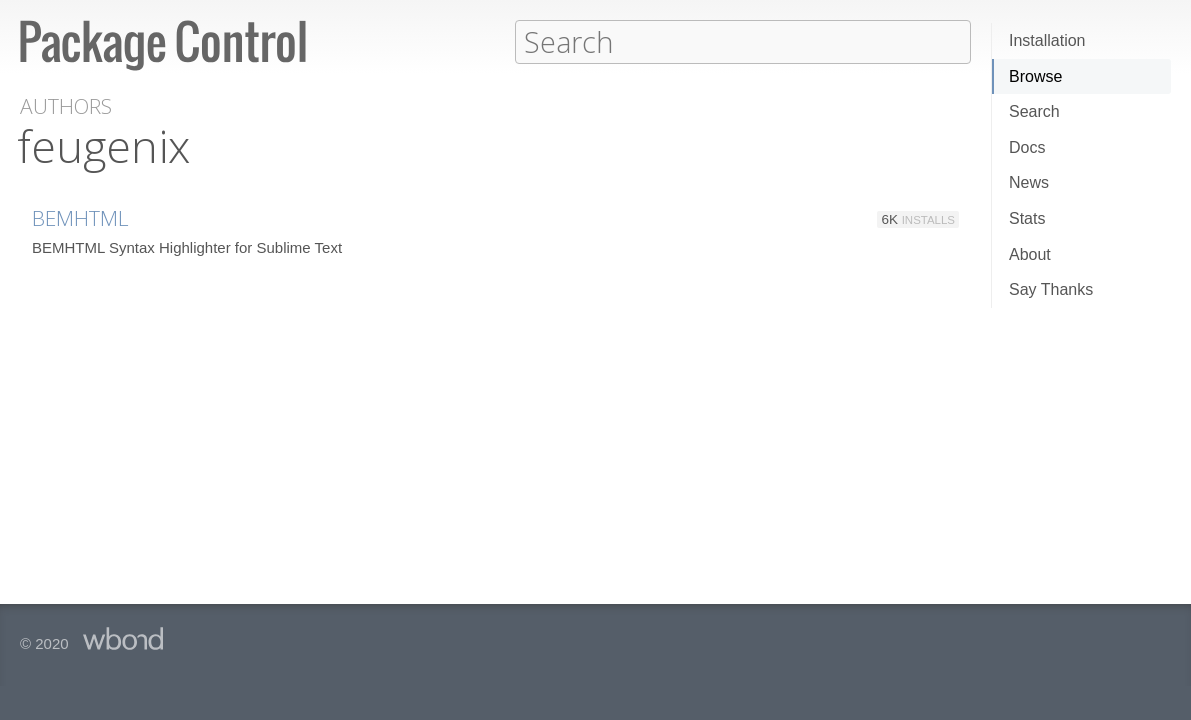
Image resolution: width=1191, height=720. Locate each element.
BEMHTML (80, 217)
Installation (1047, 40)
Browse (1035, 76)
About (1030, 254)
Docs (1027, 147)
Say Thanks (1051, 289)
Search (1034, 111)
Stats (1027, 218)
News (1029, 182)
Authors (66, 105)
